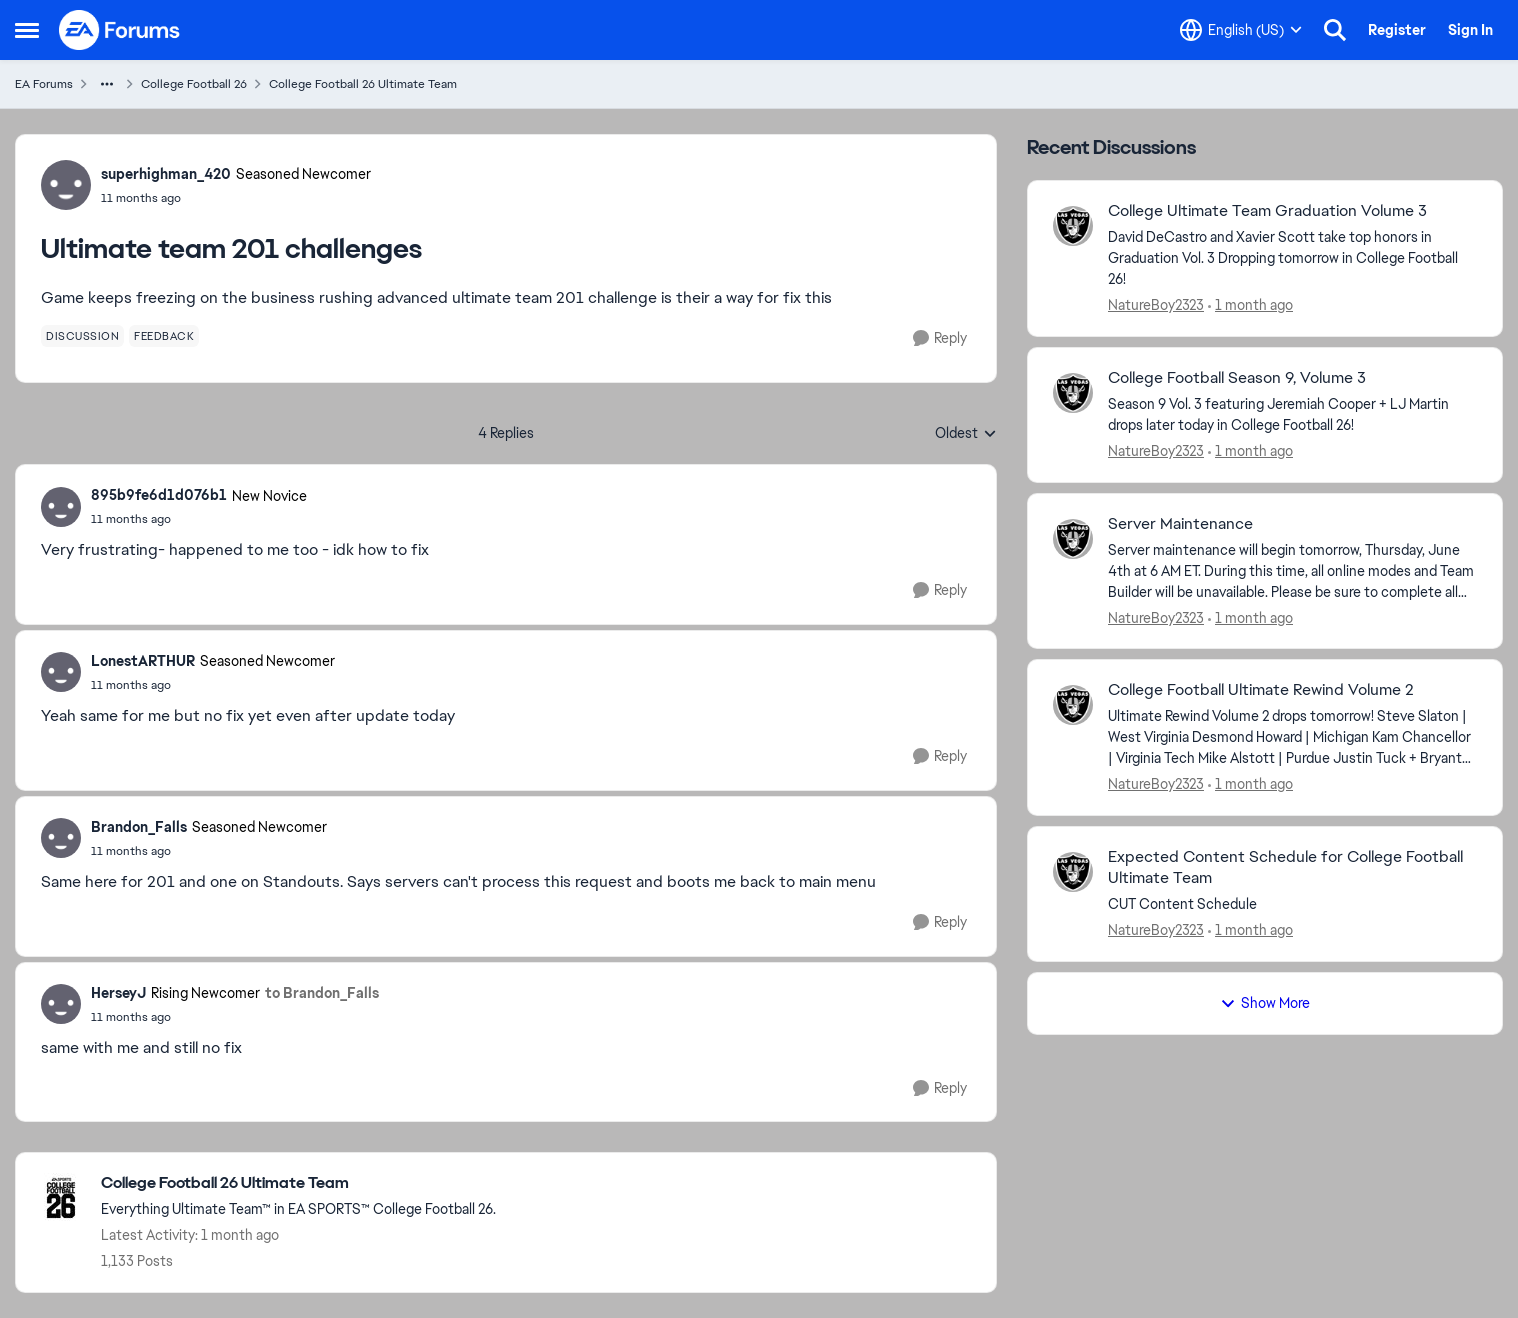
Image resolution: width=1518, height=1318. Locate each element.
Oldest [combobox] (966, 434)
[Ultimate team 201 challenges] (199, 519)
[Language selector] (1241, 30)
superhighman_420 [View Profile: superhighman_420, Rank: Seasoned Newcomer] (166, 174)
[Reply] (940, 338)
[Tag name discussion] (82, 336)
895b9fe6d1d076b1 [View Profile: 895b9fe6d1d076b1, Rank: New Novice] (159, 495)
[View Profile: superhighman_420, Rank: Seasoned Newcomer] (66, 185)
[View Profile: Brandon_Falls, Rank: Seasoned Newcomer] (61, 838)
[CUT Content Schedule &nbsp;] (1292, 904)
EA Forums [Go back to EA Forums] (44, 84)
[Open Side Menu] (27, 30)
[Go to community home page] (120, 30)
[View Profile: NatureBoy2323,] (1073, 226)
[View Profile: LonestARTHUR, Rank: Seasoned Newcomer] (61, 672)
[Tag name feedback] (164, 336)
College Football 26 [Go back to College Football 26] (194, 84)
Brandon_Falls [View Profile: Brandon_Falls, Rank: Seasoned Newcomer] (139, 827)
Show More (1265, 1003)
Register (1397, 30)
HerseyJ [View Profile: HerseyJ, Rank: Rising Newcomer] (118, 993)
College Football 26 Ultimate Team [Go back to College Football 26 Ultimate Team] (363, 84)
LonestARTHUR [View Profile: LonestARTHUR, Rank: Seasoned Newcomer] (143, 661)
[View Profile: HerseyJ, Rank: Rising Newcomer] (61, 1004)
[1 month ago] (1250, 305)
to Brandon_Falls (322, 993)
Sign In (1470, 30)
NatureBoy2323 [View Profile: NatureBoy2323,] (1156, 305)
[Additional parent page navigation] (107, 84)
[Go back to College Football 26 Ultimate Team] (298, 1183)
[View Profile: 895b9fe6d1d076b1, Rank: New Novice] (61, 507)
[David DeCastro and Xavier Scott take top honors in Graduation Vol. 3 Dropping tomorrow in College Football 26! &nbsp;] (1292, 258)
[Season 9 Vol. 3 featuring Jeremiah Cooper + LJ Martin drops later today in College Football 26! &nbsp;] (1292, 415)
